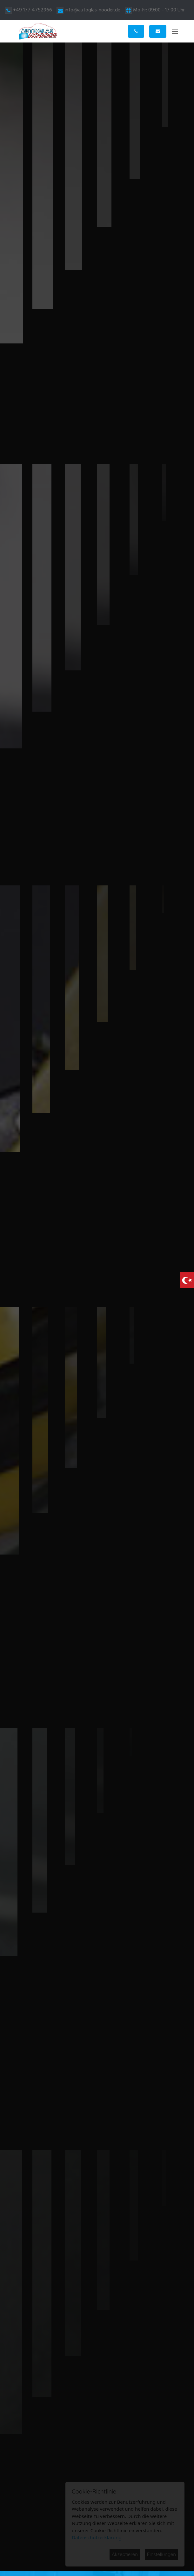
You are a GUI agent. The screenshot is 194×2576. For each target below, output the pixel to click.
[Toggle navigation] (175, 32)
